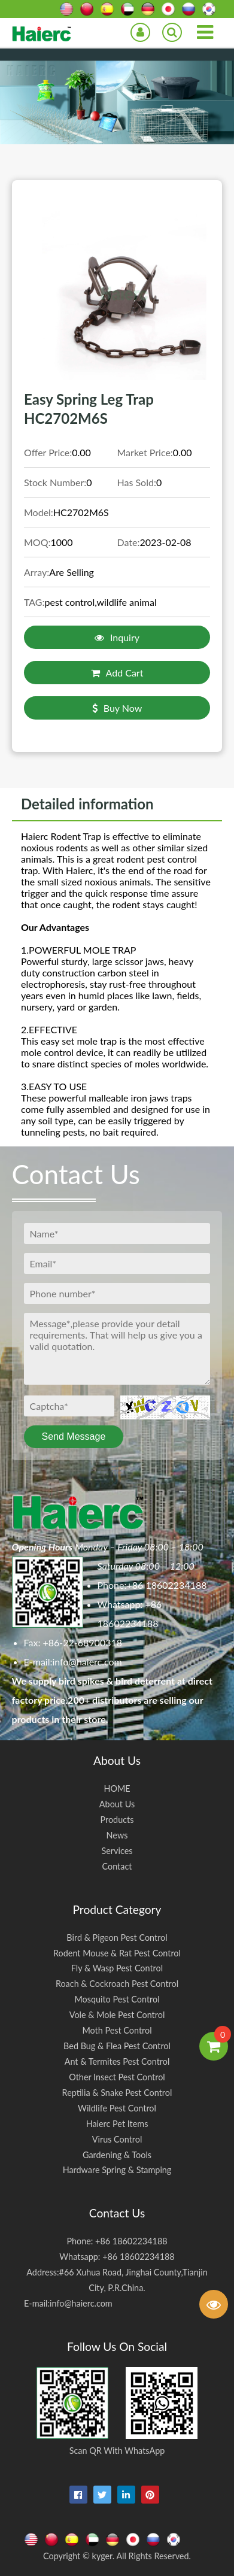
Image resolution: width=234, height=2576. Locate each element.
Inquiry (117, 637)
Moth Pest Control (116, 2030)
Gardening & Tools (117, 2155)
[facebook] (78, 2495)
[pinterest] (150, 2495)
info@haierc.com (86, 1661)
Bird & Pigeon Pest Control (116, 1937)
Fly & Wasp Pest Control (117, 1968)
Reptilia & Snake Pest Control (117, 2092)
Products (117, 1820)
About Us (117, 1804)
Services (116, 1851)
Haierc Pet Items (117, 2124)
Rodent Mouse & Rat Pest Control (117, 1953)
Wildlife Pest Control (117, 2108)
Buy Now (117, 708)
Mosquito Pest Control (116, 1999)
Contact (117, 1866)
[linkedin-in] (126, 2495)
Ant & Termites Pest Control (117, 2061)
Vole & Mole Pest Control (117, 2015)
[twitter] (102, 2495)
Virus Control (117, 2139)
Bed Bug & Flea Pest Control (117, 2046)
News (117, 1835)
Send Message (74, 1436)
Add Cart (117, 672)
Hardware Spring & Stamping (117, 2170)
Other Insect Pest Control (117, 2077)
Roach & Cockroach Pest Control (117, 1984)
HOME (117, 1788)
